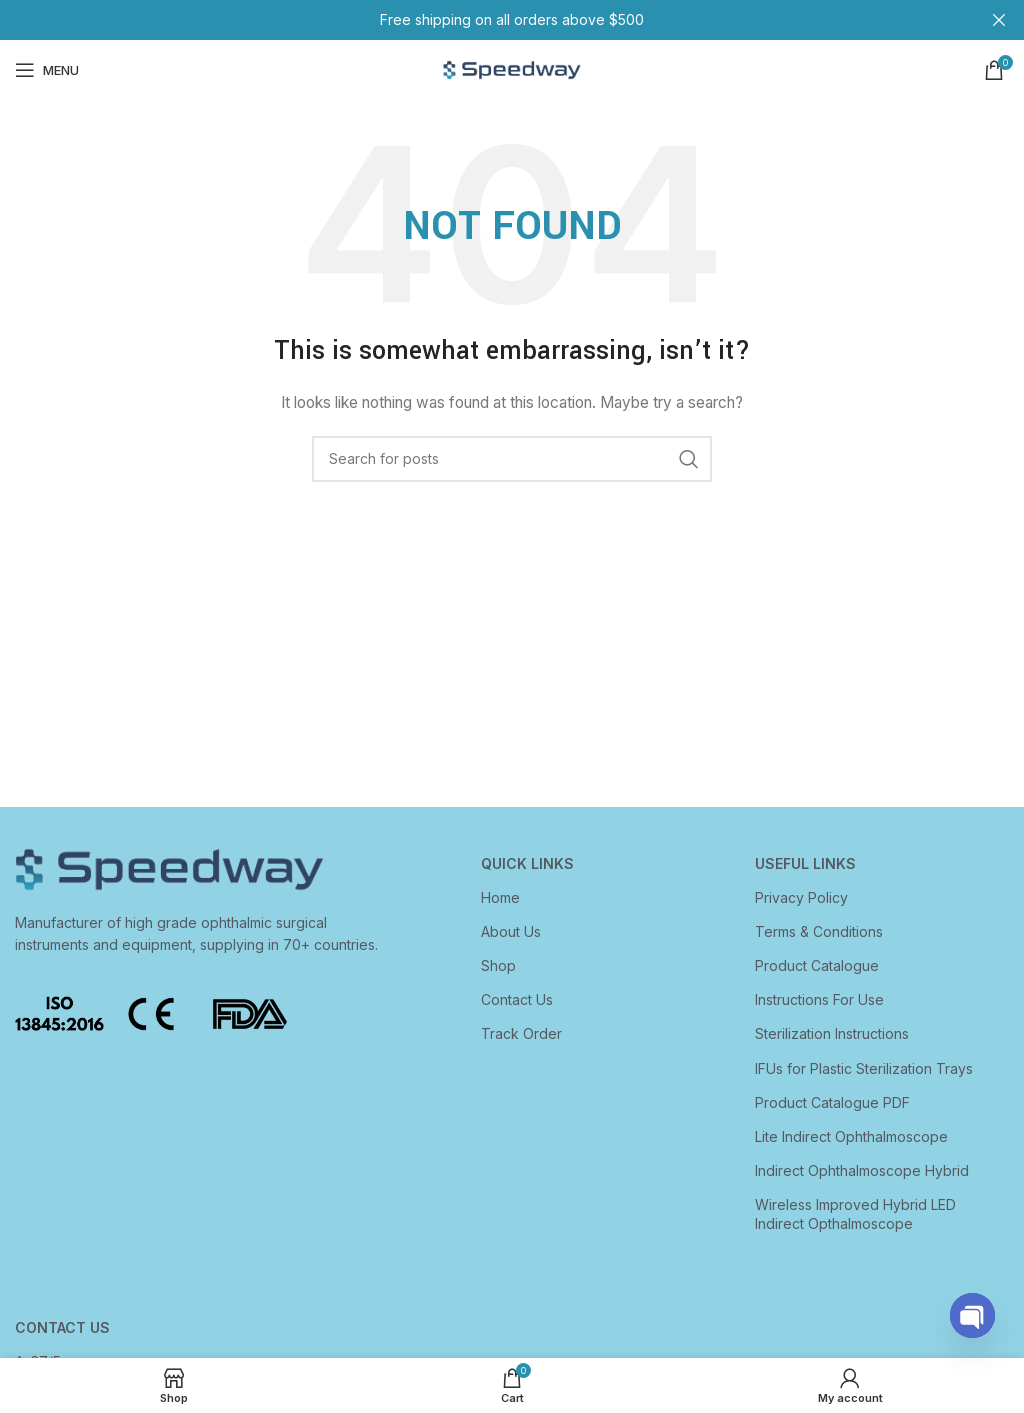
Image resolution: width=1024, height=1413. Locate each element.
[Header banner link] (482, 20)
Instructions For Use (819, 999)
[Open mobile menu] (47, 70)
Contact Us (517, 999)
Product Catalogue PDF (832, 1102)
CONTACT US (62, 1327)
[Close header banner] (999, 20)
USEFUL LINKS (805, 863)
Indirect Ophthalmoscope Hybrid (862, 1170)
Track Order (521, 1033)
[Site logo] (512, 68)
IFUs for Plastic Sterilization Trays (864, 1068)
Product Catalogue (817, 965)
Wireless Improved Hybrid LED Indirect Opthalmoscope (855, 1213)
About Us (511, 931)
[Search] (512, 459)
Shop (498, 965)
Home (500, 897)
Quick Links (527, 863)
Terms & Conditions (819, 931)
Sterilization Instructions (832, 1033)
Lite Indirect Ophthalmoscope (851, 1136)
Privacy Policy (801, 897)
